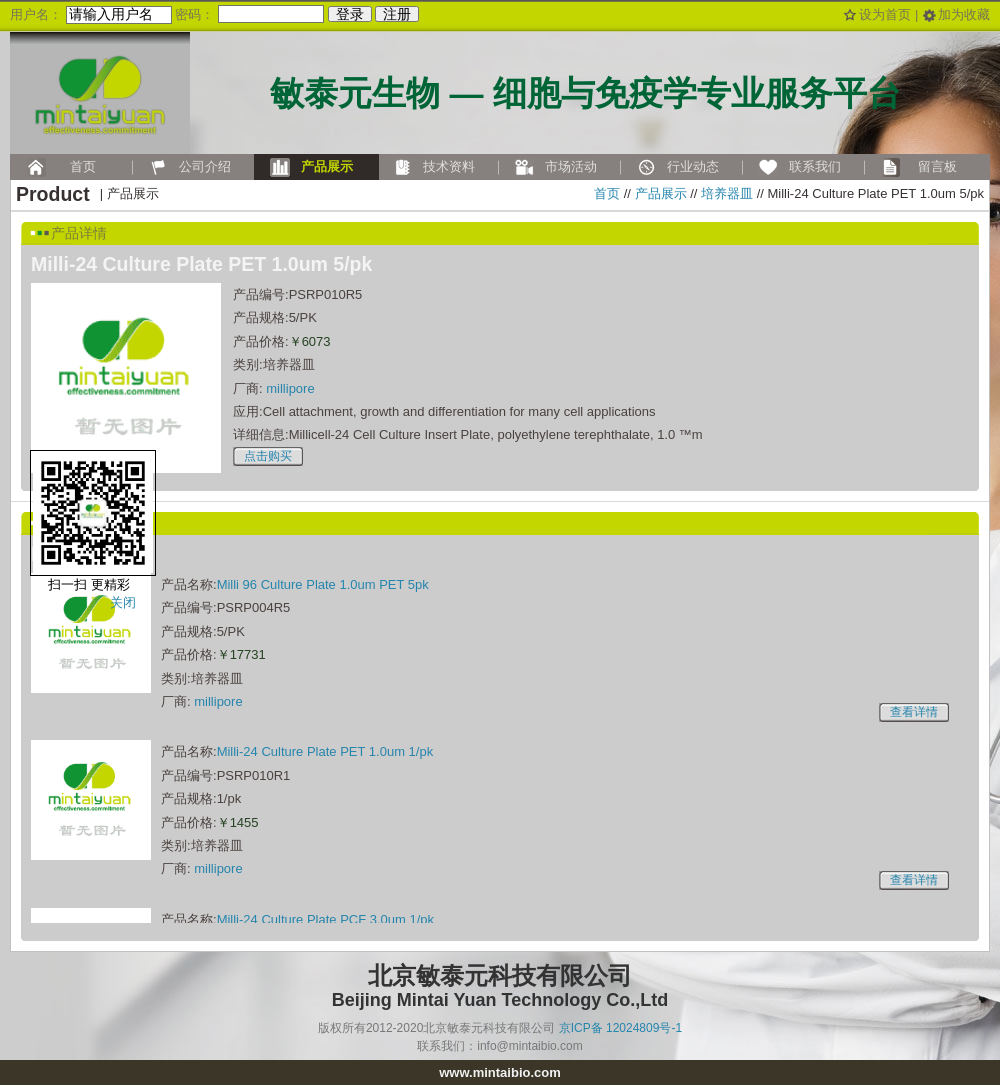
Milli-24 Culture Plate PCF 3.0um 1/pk (325, 919)
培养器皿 (727, 193)
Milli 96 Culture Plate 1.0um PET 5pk (323, 584)
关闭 (123, 602)
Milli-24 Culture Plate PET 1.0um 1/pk (325, 751)
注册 (397, 14)
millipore (290, 388)
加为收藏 (964, 14)
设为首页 (885, 14)
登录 (350, 14)
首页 (607, 193)
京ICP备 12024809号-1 (620, 1028)
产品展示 (661, 193)
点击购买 (268, 456)
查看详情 (914, 712)
